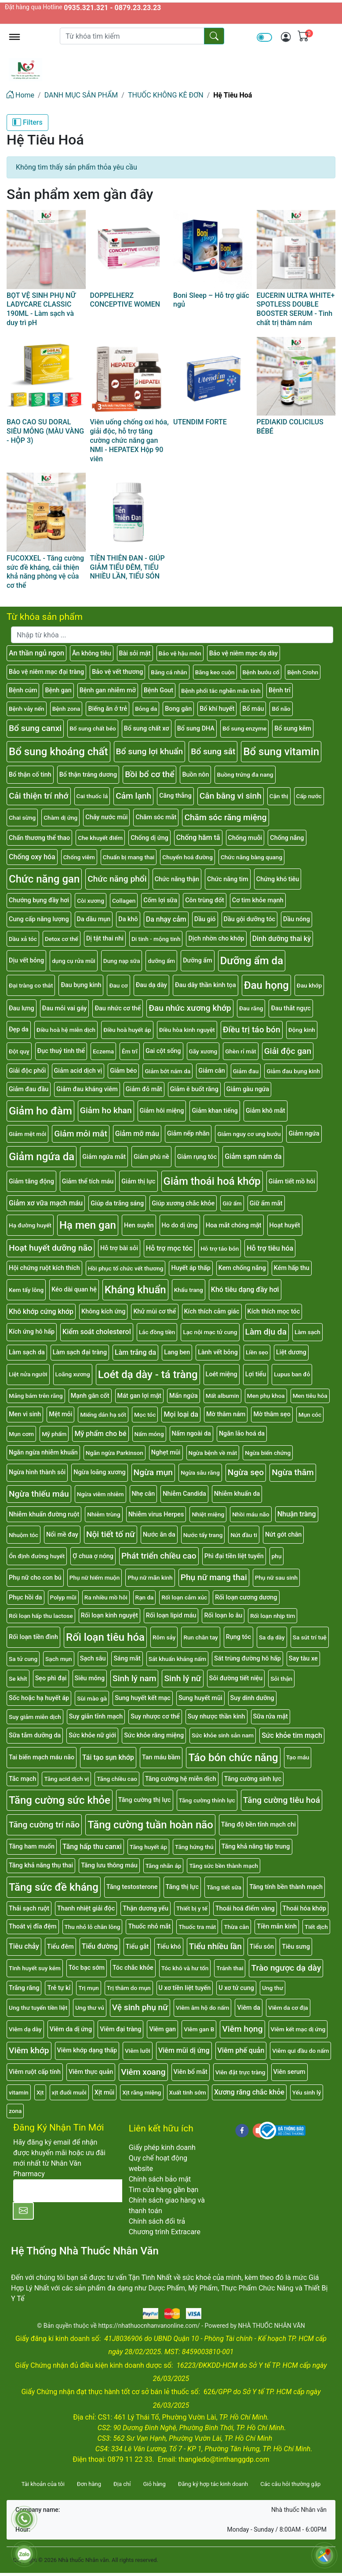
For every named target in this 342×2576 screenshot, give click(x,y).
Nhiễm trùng (103, 1514)
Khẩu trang (188, 1289)
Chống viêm (79, 857)
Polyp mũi (63, 1597)
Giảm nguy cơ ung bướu (248, 1133)
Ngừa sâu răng (200, 1472)
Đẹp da (19, 1029)
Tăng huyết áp (148, 1846)
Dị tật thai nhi (105, 938)
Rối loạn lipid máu (171, 1615)
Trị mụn (88, 1987)
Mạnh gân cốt (90, 1396)
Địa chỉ (122, 2484)
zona (15, 2110)
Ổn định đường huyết (37, 1555)
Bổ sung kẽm (292, 728)
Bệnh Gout (158, 690)
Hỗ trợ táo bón (219, 1248)
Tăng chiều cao (117, 1778)
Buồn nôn (195, 774)
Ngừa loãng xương (99, 1472)
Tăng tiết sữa (224, 1887)
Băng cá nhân (169, 672)
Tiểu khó (168, 1946)
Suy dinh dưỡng (252, 1698)
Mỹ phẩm (54, 1433)
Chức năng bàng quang (251, 857)
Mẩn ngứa (183, 1396)
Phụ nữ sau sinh (276, 1577)
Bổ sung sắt (213, 751)
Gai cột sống (163, 1051)
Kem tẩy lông (26, 1289)
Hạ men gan (87, 1225)
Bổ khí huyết (217, 709)
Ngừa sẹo (246, 1472)
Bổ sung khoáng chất (58, 751)
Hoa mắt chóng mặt (234, 1225)
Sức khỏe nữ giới (92, 1735)
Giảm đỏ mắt (144, 1089)
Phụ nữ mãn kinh (149, 1577)
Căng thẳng (175, 796)
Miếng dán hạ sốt (103, 1414)
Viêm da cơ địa (288, 2007)
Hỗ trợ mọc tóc (169, 1248)
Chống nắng (287, 838)
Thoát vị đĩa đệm (33, 1926)
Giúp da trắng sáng (117, 1203)
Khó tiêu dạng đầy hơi (245, 1289)
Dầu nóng (296, 919)
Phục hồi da (25, 1597)
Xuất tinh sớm (187, 2092)
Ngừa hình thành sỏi (37, 1472)
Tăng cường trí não (44, 1825)
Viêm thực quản (91, 2072)
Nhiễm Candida (184, 1494)
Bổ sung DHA (196, 728)
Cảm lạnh (133, 796)
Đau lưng (21, 1008)
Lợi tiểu (255, 1374)
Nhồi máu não (250, 1514)
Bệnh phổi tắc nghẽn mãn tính (221, 690)
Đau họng (266, 985)
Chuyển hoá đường (187, 857)
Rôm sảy (164, 1637)
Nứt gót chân (283, 1534)
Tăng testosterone (132, 1887)
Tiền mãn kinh (277, 1926)
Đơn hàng (89, 2484)
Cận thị (278, 796)
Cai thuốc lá (92, 796)
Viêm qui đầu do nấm (300, 2050)
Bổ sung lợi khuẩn (149, 751)
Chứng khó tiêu (277, 879)
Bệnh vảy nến (26, 708)
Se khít (18, 1678)
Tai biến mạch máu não (41, 1757)
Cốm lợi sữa (160, 900)
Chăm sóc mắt (155, 817)
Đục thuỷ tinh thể (61, 1051)
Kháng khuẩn (135, 1290)
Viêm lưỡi (137, 2050)
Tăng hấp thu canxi (92, 1846)
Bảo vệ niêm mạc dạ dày (243, 653)
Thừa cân (236, 1926)
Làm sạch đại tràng (80, 1352)
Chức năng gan (44, 879)
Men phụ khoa (266, 1395)
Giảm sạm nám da (253, 1156)
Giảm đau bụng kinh (293, 1071)
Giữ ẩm (232, 1203)
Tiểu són (262, 1946)
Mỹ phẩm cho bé (100, 1433)
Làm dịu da (266, 1332)
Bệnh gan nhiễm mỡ (108, 690)
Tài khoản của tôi (43, 2484)
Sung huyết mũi (200, 1698)
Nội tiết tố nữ (110, 1534)
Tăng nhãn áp (164, 1865)
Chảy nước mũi (106, 817)
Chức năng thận (177, 879)
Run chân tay (200, 1637)
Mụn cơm (21, 1433)
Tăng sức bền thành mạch (223, 1865)
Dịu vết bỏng (26, 960)
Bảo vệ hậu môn (180, 653)
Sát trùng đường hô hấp (247, 1658)
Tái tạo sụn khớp (108, 1757)
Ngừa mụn (153, 1472)
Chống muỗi (245, 838)
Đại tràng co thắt (31, 985)
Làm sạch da (27, 1352)
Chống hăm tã (198, 837)
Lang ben (177, 1352)
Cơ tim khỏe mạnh (258, 900)
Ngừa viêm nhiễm (100, 1494)
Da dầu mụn (94, 919)
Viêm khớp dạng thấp (87, 2050)
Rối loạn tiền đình (33, 1637)
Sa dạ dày (272, 1637)
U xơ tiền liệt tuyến (185, 1988)
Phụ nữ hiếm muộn (94, 1577)
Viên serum (289, 2072)
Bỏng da (146, 708)
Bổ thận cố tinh (30, 774)
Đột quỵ (19, 1051)
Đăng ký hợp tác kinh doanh (213, 2484)
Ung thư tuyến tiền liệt (38, 2007)
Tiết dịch (316, 1926)
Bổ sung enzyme (244, 728)
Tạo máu (297, 1757)
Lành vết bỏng (218, 1352)
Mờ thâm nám (225, 1414)
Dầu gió (205, 919)
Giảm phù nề (151, 1157)
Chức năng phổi (116, 879)
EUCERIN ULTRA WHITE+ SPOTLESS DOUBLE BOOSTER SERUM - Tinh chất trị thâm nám (296, 309)
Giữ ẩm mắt (266, 1203)
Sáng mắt (126, 1658)
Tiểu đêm (60, 1946)
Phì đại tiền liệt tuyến (234, 1556)
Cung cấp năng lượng (39, 919)
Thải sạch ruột (29, 1908)
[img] (286, 37)
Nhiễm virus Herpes (156, 1514)
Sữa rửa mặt (270, 1716)
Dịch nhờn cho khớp (216, 938)
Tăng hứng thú (194, 1846)
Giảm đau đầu (28, 1089)
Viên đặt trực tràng (240, 2072)
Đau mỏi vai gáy (64, 1008)
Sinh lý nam (134, 1678)
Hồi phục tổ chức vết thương (126, 1268)
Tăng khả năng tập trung (256, 1846)
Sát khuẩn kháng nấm (177, 1658)
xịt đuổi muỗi (69, 2092)
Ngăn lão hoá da (242, 1433)
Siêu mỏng (90, 1678)
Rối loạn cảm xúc (184, 1597)
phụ (277, 1555)
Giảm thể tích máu (87, 1181)
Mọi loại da (181, 1414)
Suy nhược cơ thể (155, 1716)
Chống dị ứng (149, 838)
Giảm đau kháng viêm (87, 1089)
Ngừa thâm (292, 1472)
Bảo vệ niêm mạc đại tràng (46, 672)
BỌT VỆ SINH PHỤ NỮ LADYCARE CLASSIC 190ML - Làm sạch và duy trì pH (41, 309)
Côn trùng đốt (204, 900)
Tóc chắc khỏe (133, 1968)
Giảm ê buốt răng (194, 1089)
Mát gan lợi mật (139, 1396)
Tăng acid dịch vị (66, 1778)
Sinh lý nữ (182, 1678)
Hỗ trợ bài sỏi (119, 1248)
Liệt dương (291, 1352)
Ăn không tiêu (91, 653)
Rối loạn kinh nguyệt (109, 1615)
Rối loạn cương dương (246, 1597)
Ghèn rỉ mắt (240, 1051)
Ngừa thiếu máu (39, 1494)
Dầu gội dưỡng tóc (250, 919)
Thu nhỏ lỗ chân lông (92, 1926)
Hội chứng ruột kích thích (44, 1268)
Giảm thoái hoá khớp (212, 1181)
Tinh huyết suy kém (35, 1968)
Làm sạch (307, 1331)
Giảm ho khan (106, 1110)
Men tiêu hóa (310, 1395)
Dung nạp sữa (121, 960)
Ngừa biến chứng (268, 1452)
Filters (27, 122)
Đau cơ (118, 985)
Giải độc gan (287, 1051)
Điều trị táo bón (251, 1029)
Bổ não (281, 708)
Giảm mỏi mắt (80, 1134)
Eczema (103, 1051)
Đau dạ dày (151, 985)
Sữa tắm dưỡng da (35, 1735)
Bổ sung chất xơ (146, 728)
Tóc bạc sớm (87, 1968)
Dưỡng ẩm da (251, 961)
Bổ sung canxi (35, 728)
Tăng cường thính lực (207, 1800)
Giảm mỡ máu (137, 1133)
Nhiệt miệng (208, 1514)
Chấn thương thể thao (39, 838)
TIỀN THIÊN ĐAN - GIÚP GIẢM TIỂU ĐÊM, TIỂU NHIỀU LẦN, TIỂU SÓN (127, 567)
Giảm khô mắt (265, 1110)
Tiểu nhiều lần (215, 1946)
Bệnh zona (66, 708)
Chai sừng (22, 817)
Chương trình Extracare (164, 2232)
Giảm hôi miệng (162, 1110)
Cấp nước (309, 796)
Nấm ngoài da (191, 1433)
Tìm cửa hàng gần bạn (164, 2189)
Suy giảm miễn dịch (35, 1716)
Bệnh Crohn (302, 672)
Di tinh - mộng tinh (156, 938)
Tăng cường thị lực (144, 1800)
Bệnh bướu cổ (261, 672)
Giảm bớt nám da (167, 1071)
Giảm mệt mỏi (27, 1133)
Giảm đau (246, 1071)
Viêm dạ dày (25, 2029)
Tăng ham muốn (32, 1846)
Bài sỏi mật (135, 653)
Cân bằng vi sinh (231, 796)
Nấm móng (149, 1433)
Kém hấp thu (291, 1268)
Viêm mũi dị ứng (184, 2050)
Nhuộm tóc (23, 1534)
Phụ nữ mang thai (214, 1577)
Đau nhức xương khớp (190, 1008)
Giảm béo (123, 1071)
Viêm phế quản (241, 2050)
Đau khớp (309, 985)
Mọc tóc (145, 1414)
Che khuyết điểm (100, 837)
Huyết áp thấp (190, 1268)
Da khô (128, 919)
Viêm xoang (143, 2072)
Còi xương (90, 900)
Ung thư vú (89, 2007)
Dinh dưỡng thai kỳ (281, 938)
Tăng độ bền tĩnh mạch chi (258, 1824)
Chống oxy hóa (32, 857)
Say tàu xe (303, 1658)
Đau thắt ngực (290, 1008)
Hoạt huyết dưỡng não (50, 1248)
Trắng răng (24, 1988)
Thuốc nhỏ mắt (149, 1926)
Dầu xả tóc (23, 938)
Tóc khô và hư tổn (185, 1968)
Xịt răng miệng (141, 2092)
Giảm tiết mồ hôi (292, 1181)
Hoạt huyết (284, 1225)
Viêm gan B (199, 2029)
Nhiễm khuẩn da (237, 1494)
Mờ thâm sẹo (271, 1414)
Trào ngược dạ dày (286, 1968)
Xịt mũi (104, 2092)
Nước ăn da (159, 1534)
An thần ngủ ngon (36, 653)
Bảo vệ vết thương (117, 672)
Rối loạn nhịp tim (272, 1615)
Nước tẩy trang (203, 1534)
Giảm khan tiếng (215, 1110)
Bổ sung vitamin (281, 751)
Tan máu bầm (161, 1757)
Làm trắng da (135, 1352)
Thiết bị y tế (191, 1908)
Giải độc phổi (27, 1071)
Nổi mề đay (62, 1534)
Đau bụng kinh (81, 985)
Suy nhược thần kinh (216, 1716)
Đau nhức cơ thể (118, 1008)
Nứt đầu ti (243, 1534)
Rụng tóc (238, 1637)
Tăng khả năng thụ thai (41, 1865)
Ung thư (272, 1987)
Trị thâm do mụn (129, 1987)
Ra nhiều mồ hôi (105, 1597)
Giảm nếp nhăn (188, 1133)
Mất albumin (222, 1395)
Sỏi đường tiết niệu (236, 1678)
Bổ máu (253, 709)
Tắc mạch (22, 1779)
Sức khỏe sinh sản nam (223, 1735)
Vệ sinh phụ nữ (140, 2007)
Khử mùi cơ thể (154, 1311)
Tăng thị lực (182, 1887)
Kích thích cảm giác (212, 1311)
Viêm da (248, 2008)
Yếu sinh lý (306, 2092)
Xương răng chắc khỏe (249, 2092)
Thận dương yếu (145, 1908)
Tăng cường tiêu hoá (281, 1800)
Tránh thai (229, 1968)
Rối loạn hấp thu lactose (41, 1615)
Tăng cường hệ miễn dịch (180, 1779)
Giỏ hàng (154, 2484)
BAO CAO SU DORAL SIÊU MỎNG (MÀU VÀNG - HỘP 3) (45, 431)
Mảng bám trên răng (36, 1395)
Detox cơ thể (61, 938)
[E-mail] (73, 2190)
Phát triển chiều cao (158, 1556)
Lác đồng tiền (157, 1331)
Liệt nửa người (28, 1374)
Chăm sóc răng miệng (225, 817)
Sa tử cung (23, 1658)
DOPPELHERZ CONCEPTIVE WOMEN (125, 300)
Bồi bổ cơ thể (149, 774)
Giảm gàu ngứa (247, 1089)
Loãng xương (72, 1374)
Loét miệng (221, 1374)
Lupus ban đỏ (292, 1374)
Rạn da (144, 1597)
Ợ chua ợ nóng (93, 1556)
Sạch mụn (58, 1658)
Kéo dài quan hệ (74, 1289)
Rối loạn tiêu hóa (105, 1637)
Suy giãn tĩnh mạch (96, 1716)
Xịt (40, 2092)
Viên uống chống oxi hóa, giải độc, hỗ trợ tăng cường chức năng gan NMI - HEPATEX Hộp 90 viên (129, 440)
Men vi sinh (25, 1414)
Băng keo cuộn (215, 672)
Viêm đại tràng (120, 2029)
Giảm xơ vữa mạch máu (46, 1203)
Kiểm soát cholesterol (96, 1332)
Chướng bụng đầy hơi (39, 900)
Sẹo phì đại (51, 1678)
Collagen (123, 900)
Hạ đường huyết (30, 1225)
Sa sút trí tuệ (310, 1637)
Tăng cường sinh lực (252, 1779)
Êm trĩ (130, 1051)
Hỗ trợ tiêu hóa (270, 1248)
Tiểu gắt (137, 1946)
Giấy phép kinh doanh (162, 2147)
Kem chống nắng (242, 1268)
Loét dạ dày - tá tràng (148, 1374)
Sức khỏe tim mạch (292, 1735)
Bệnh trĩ (280, 690)
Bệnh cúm (23, 690)
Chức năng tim (227, 879)
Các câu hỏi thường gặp (290, 2484)
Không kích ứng (103, 1311)
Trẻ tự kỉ (58, 1988)
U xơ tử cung (236, 1988)
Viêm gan (162, 2029)
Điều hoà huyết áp (127, 1029)
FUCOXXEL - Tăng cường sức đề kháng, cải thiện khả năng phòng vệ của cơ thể (45, 572)
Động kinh (301, 1029)
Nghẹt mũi (166, 1452)
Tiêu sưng (296, 1946)
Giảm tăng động (31, 1181)
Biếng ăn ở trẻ (107, 709)
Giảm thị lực (138, 1181)
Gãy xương (203, 1051)
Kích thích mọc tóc (273, 1311)
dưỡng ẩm (161, 960)
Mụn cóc (309, 1414)
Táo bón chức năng (233, 1757)
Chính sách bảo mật (160, 2179)
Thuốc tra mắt (197, 1926)
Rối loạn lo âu (223, 1615)
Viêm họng (242, 2029)
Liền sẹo (257, 1352)
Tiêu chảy (24, 1946)
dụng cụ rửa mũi (73, 960)
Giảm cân (211, 1071)
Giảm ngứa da (41, 1157)
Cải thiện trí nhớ (39, 796)
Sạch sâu (93, 1658)
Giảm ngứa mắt (104, 1157)
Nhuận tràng (296, 1514)
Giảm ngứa (303, 1133)
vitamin (19, 2092)
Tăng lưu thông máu (109, 1865)
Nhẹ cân (143, 1494)
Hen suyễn (139, 1225)
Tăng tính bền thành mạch (286, 1887)
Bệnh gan (58, 690)
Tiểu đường (100, 1946)
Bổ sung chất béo (92, 728)
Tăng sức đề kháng (53, 1887)
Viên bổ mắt (190, 2072)
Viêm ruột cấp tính (35, 2072)
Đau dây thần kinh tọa (205, 985)
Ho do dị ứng (180, 1225)
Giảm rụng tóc (197, 1157)
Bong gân (178, 709)
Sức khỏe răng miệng (154, 1735)
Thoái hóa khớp (304, 1908)
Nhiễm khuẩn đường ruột (44, 1514)
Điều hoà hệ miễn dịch (65, 1029)
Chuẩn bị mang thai (128, 857)
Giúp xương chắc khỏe (183, 1203)
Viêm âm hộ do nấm (202, 2007)
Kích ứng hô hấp (32, 1331)
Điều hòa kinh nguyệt (187, 1029)
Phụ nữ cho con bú (35, 1577)
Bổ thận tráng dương (88, 774)
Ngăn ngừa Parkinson (114, 1452)
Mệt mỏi (60, 1414)
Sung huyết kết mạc (143, 1698)
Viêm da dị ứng (71, 2029)
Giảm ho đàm (40, 1111)
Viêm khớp (29, 2050)
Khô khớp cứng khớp (41, 1311)
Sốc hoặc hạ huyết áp (39, 1698)
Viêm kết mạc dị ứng (298, 2029)
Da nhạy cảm (166, 919)
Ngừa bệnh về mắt (213, 1452)
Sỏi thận (281, 1678)
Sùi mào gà (92, 1698)
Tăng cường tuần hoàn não (150, 1825)
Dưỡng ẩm (197, 960)
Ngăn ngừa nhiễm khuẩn (43, 1452)
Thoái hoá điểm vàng (245, 1908)
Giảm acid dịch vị (78, 1071)
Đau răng (251, 1008)
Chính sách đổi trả (157, 2221)
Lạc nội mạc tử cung (210, 1331)
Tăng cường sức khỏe (59, 1800)
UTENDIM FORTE (200, 422)
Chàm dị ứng (60, 817)
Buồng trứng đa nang (245, 774)
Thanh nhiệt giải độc (86, 1908)
